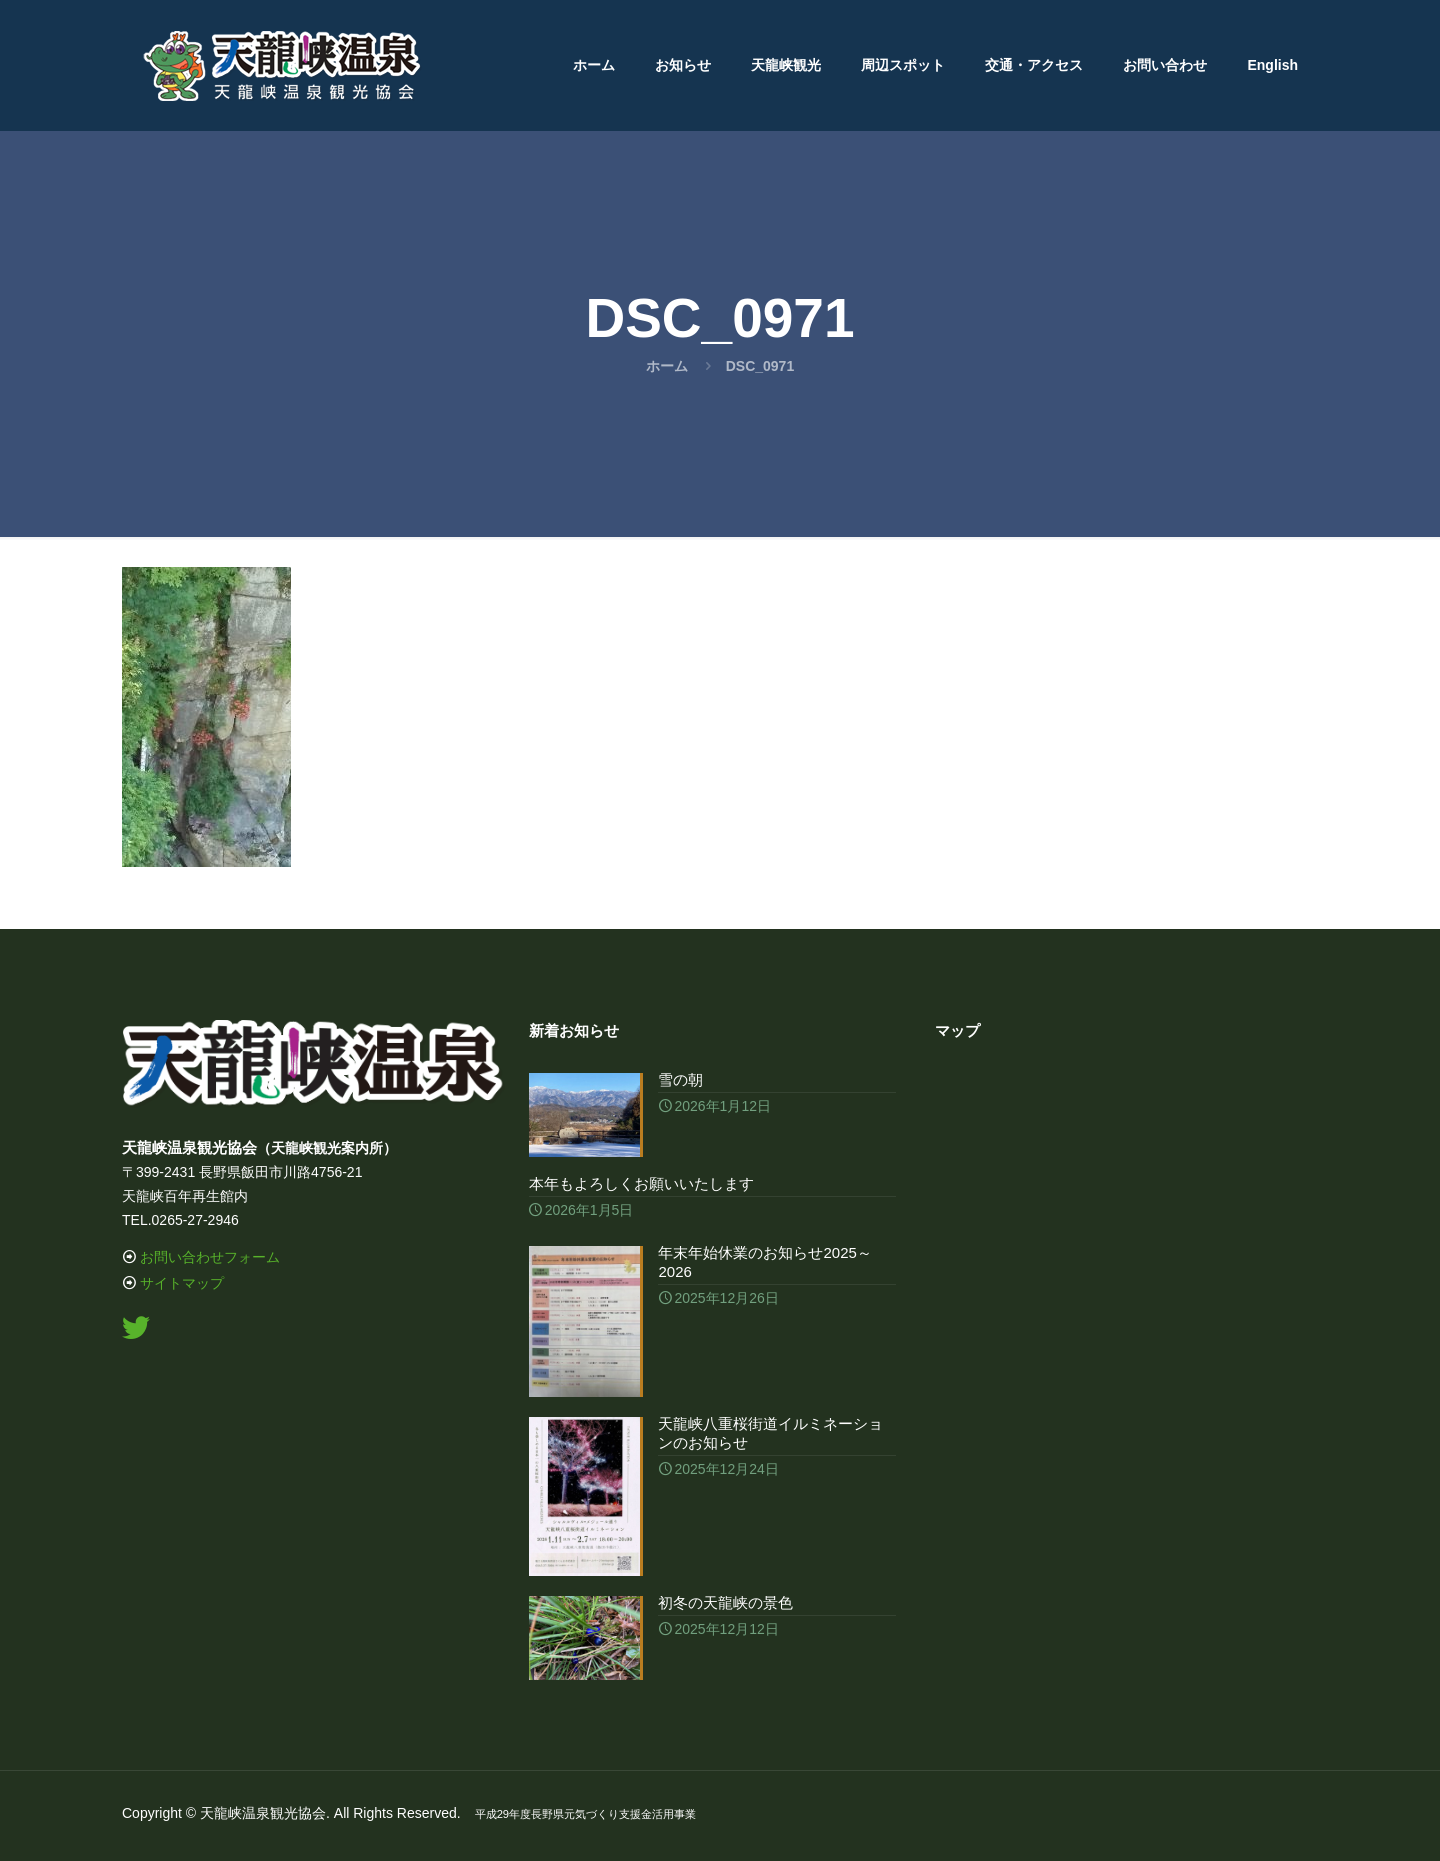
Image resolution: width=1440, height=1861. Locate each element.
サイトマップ (182, 1283)
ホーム (667, 366)
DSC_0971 (760, 366)
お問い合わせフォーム (210, 1257)
